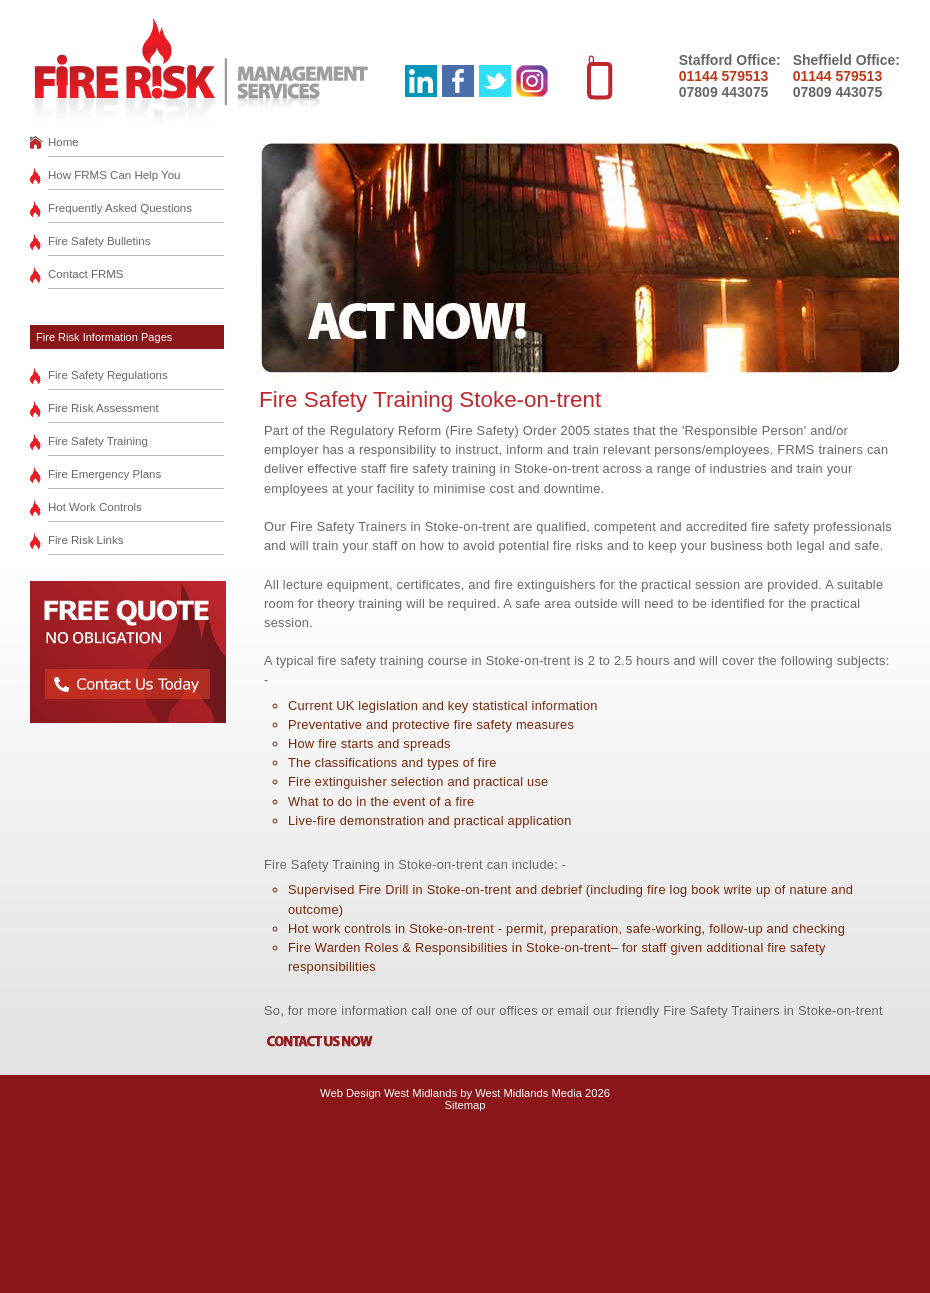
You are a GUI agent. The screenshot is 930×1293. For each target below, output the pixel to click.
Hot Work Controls (95, 507)
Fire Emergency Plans (104, 474)
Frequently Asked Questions (120, 208)
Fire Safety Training (98, 441)
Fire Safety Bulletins (99, 241)
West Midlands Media (528, 1093)
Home (63, 142)
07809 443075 (724, 92)
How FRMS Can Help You (114, 175)
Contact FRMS (86, 274)
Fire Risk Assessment (103, 408)
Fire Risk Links (86, 540)
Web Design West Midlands (388, 1093)
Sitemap (464, 1105)
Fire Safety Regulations (108, 375)
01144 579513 (724, 76)
